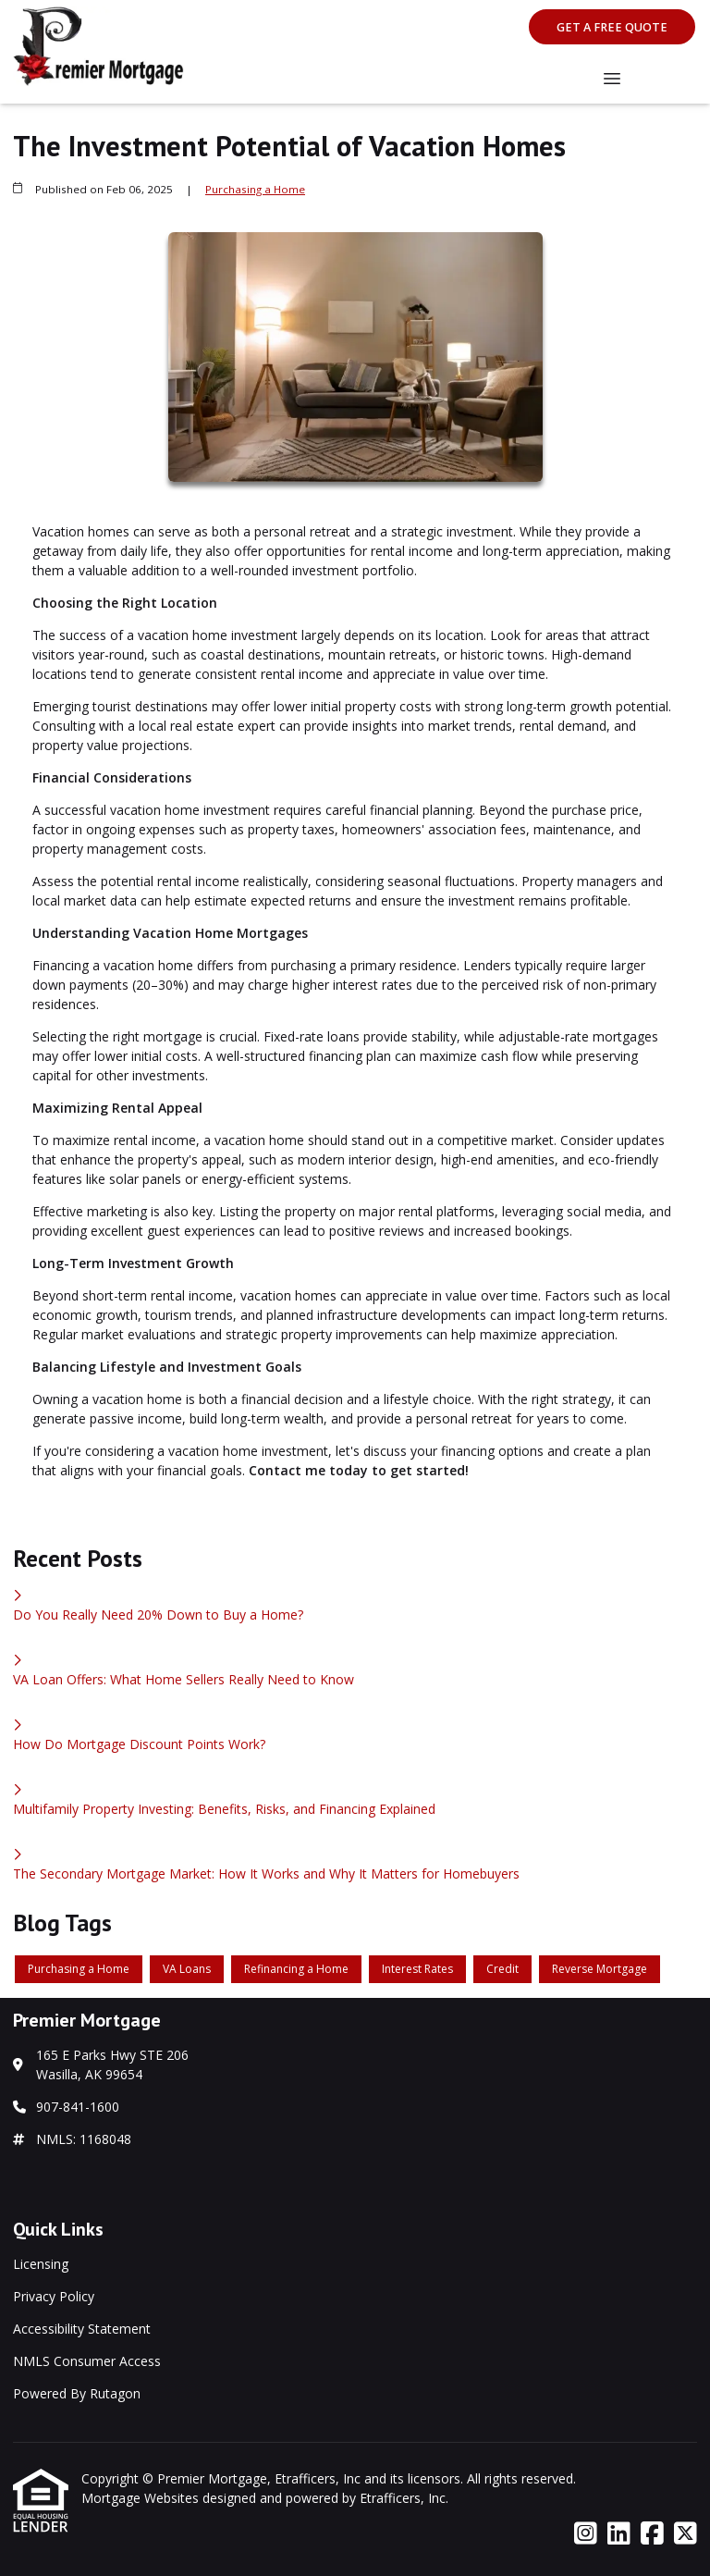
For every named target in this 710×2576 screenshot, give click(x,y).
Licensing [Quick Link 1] (40, 2264)
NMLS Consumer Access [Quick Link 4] (87, 2361)
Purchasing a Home (255, 189)
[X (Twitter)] (685, 2534)
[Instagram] (585, 2534)
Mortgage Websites (141, 2498)
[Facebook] (652, 2534)
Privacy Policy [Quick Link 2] (53, 2296)
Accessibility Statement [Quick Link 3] (82, 2328)
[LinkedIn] (618, 2534)
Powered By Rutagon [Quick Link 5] (77, 2393)
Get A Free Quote (612, 27)
